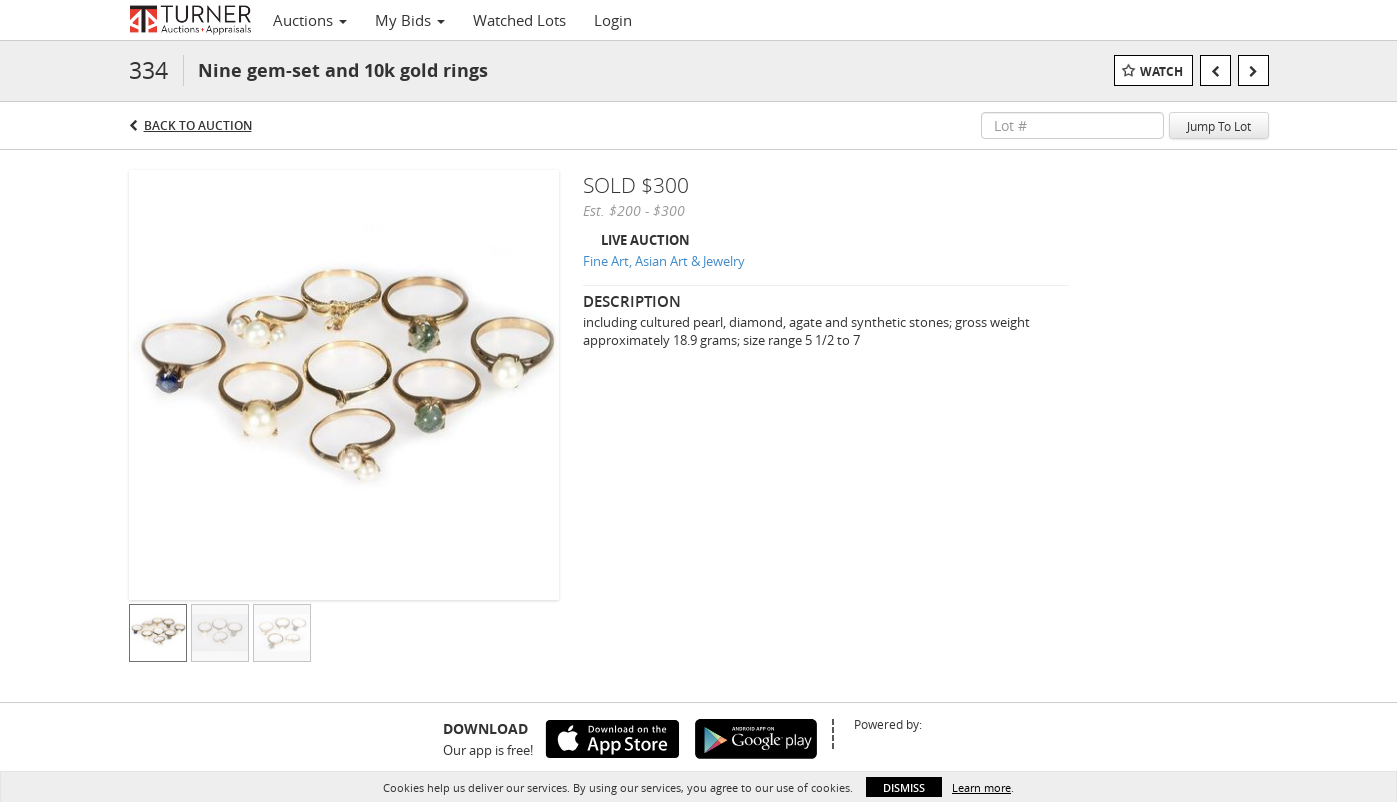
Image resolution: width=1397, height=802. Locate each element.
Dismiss (904, 787)
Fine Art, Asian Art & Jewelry (664, 261)
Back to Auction (198, 125)
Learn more (981, 787)
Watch (1161, 71)
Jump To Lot (1219, 126)
